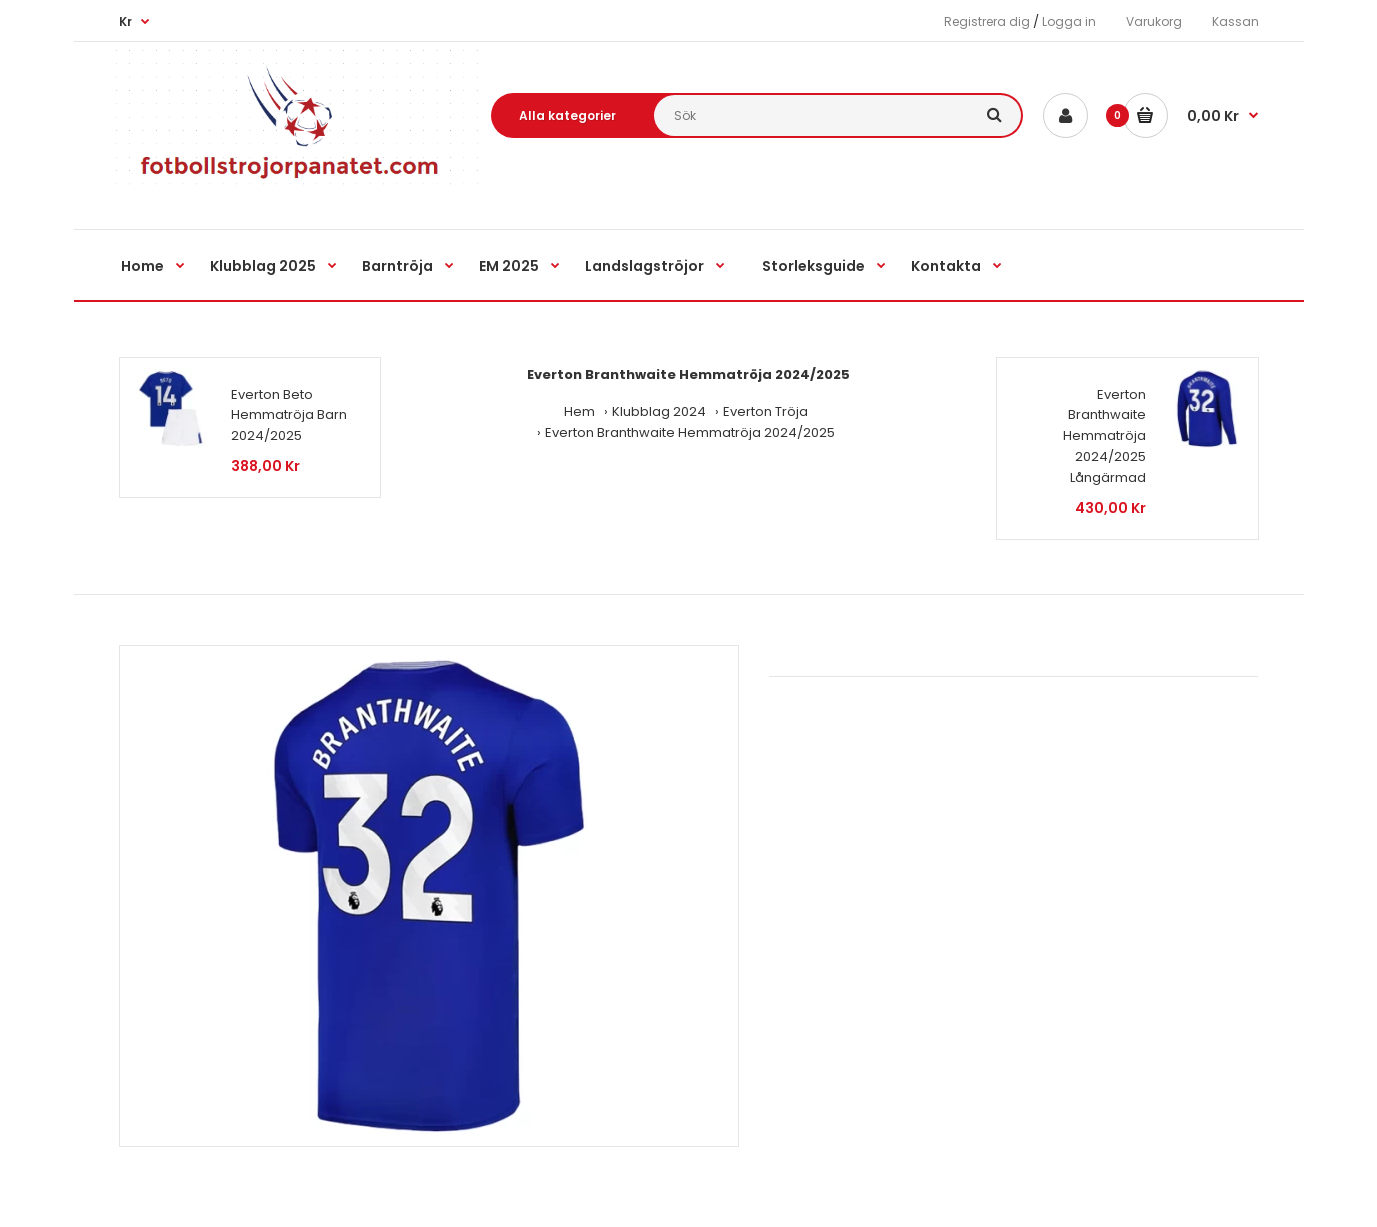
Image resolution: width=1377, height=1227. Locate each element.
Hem (579, 411)
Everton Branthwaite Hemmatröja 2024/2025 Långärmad (1104, 436)
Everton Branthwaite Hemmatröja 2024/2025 (690, 432)
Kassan (1235, 21)
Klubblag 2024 (659, 411)
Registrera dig (987, 21)
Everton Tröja (765, 411)
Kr (125, 21)
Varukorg (1154, 21)
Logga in (1069, 21)
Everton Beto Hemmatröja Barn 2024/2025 (289, 415)
